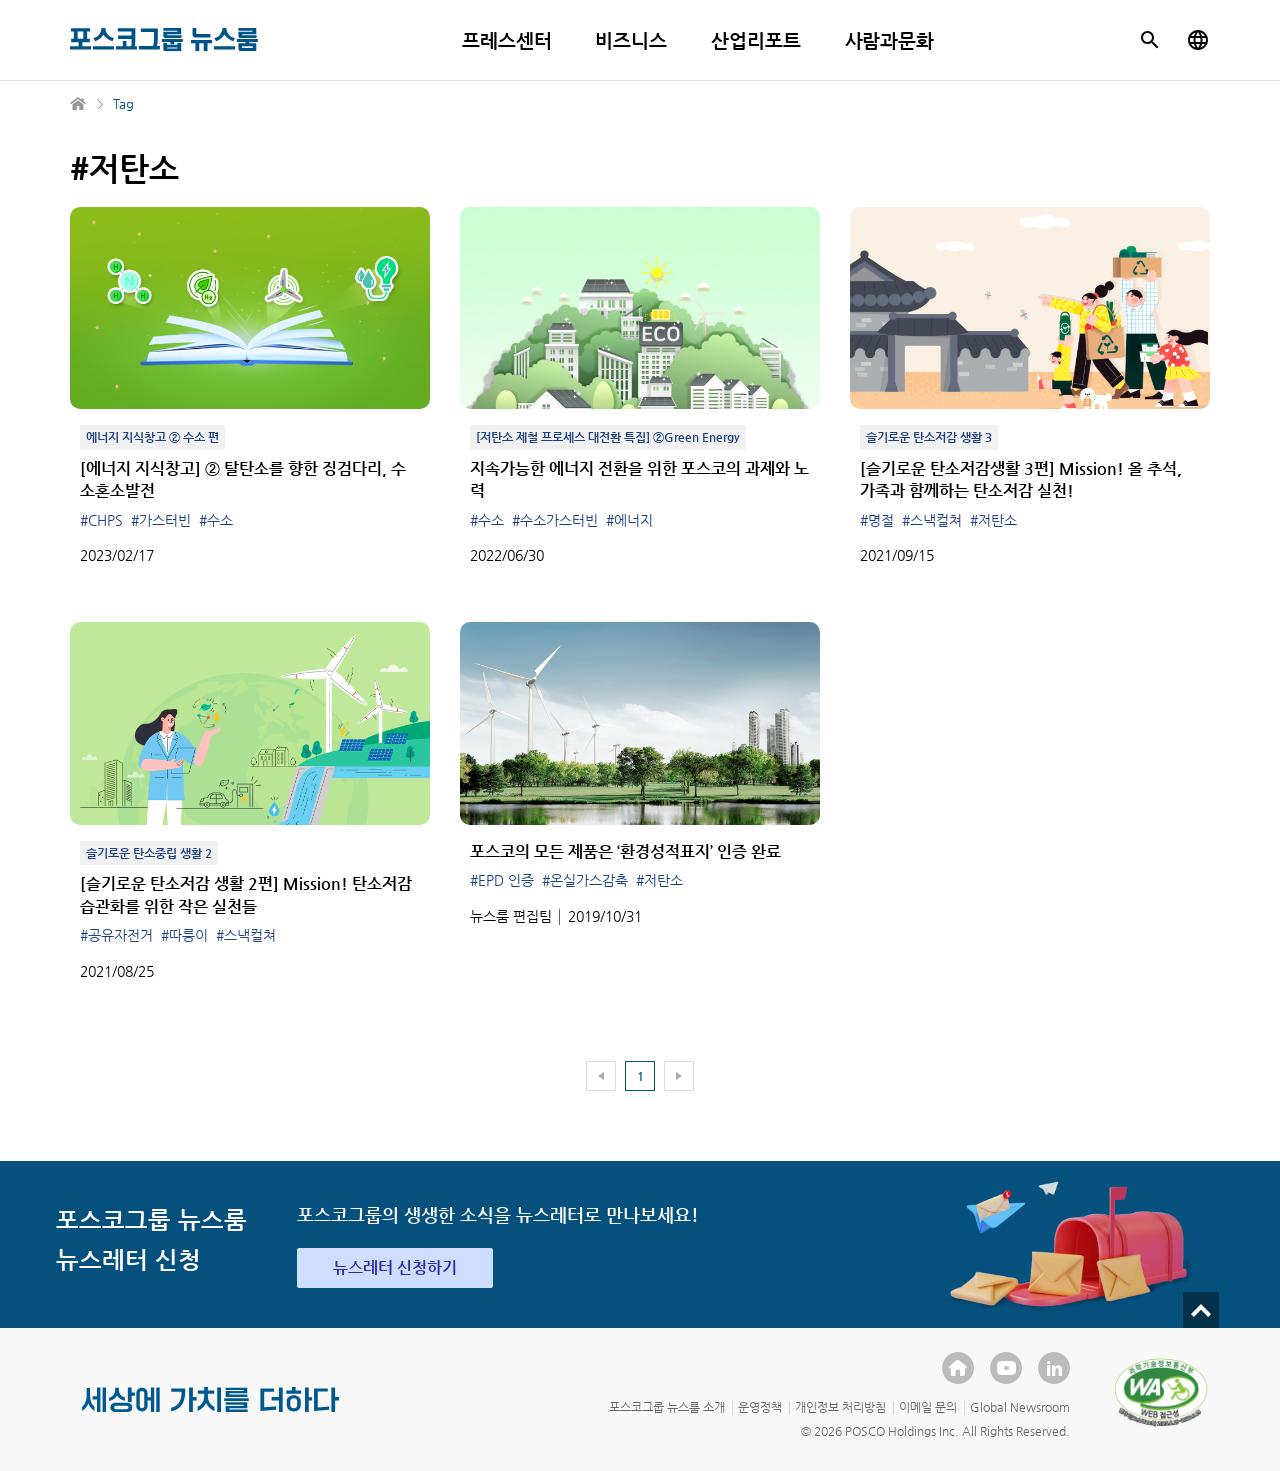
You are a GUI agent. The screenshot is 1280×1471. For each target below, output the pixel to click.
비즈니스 (631, 40)
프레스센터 (507, 40)
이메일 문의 (928, 1407)
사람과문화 (890, 40)
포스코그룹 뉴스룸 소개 (667, 1407)
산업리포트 (756, 40)
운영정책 (760, 1407)
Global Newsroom (1020, 1407)
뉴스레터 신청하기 (395, 1267)
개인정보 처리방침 (840, 1407)
